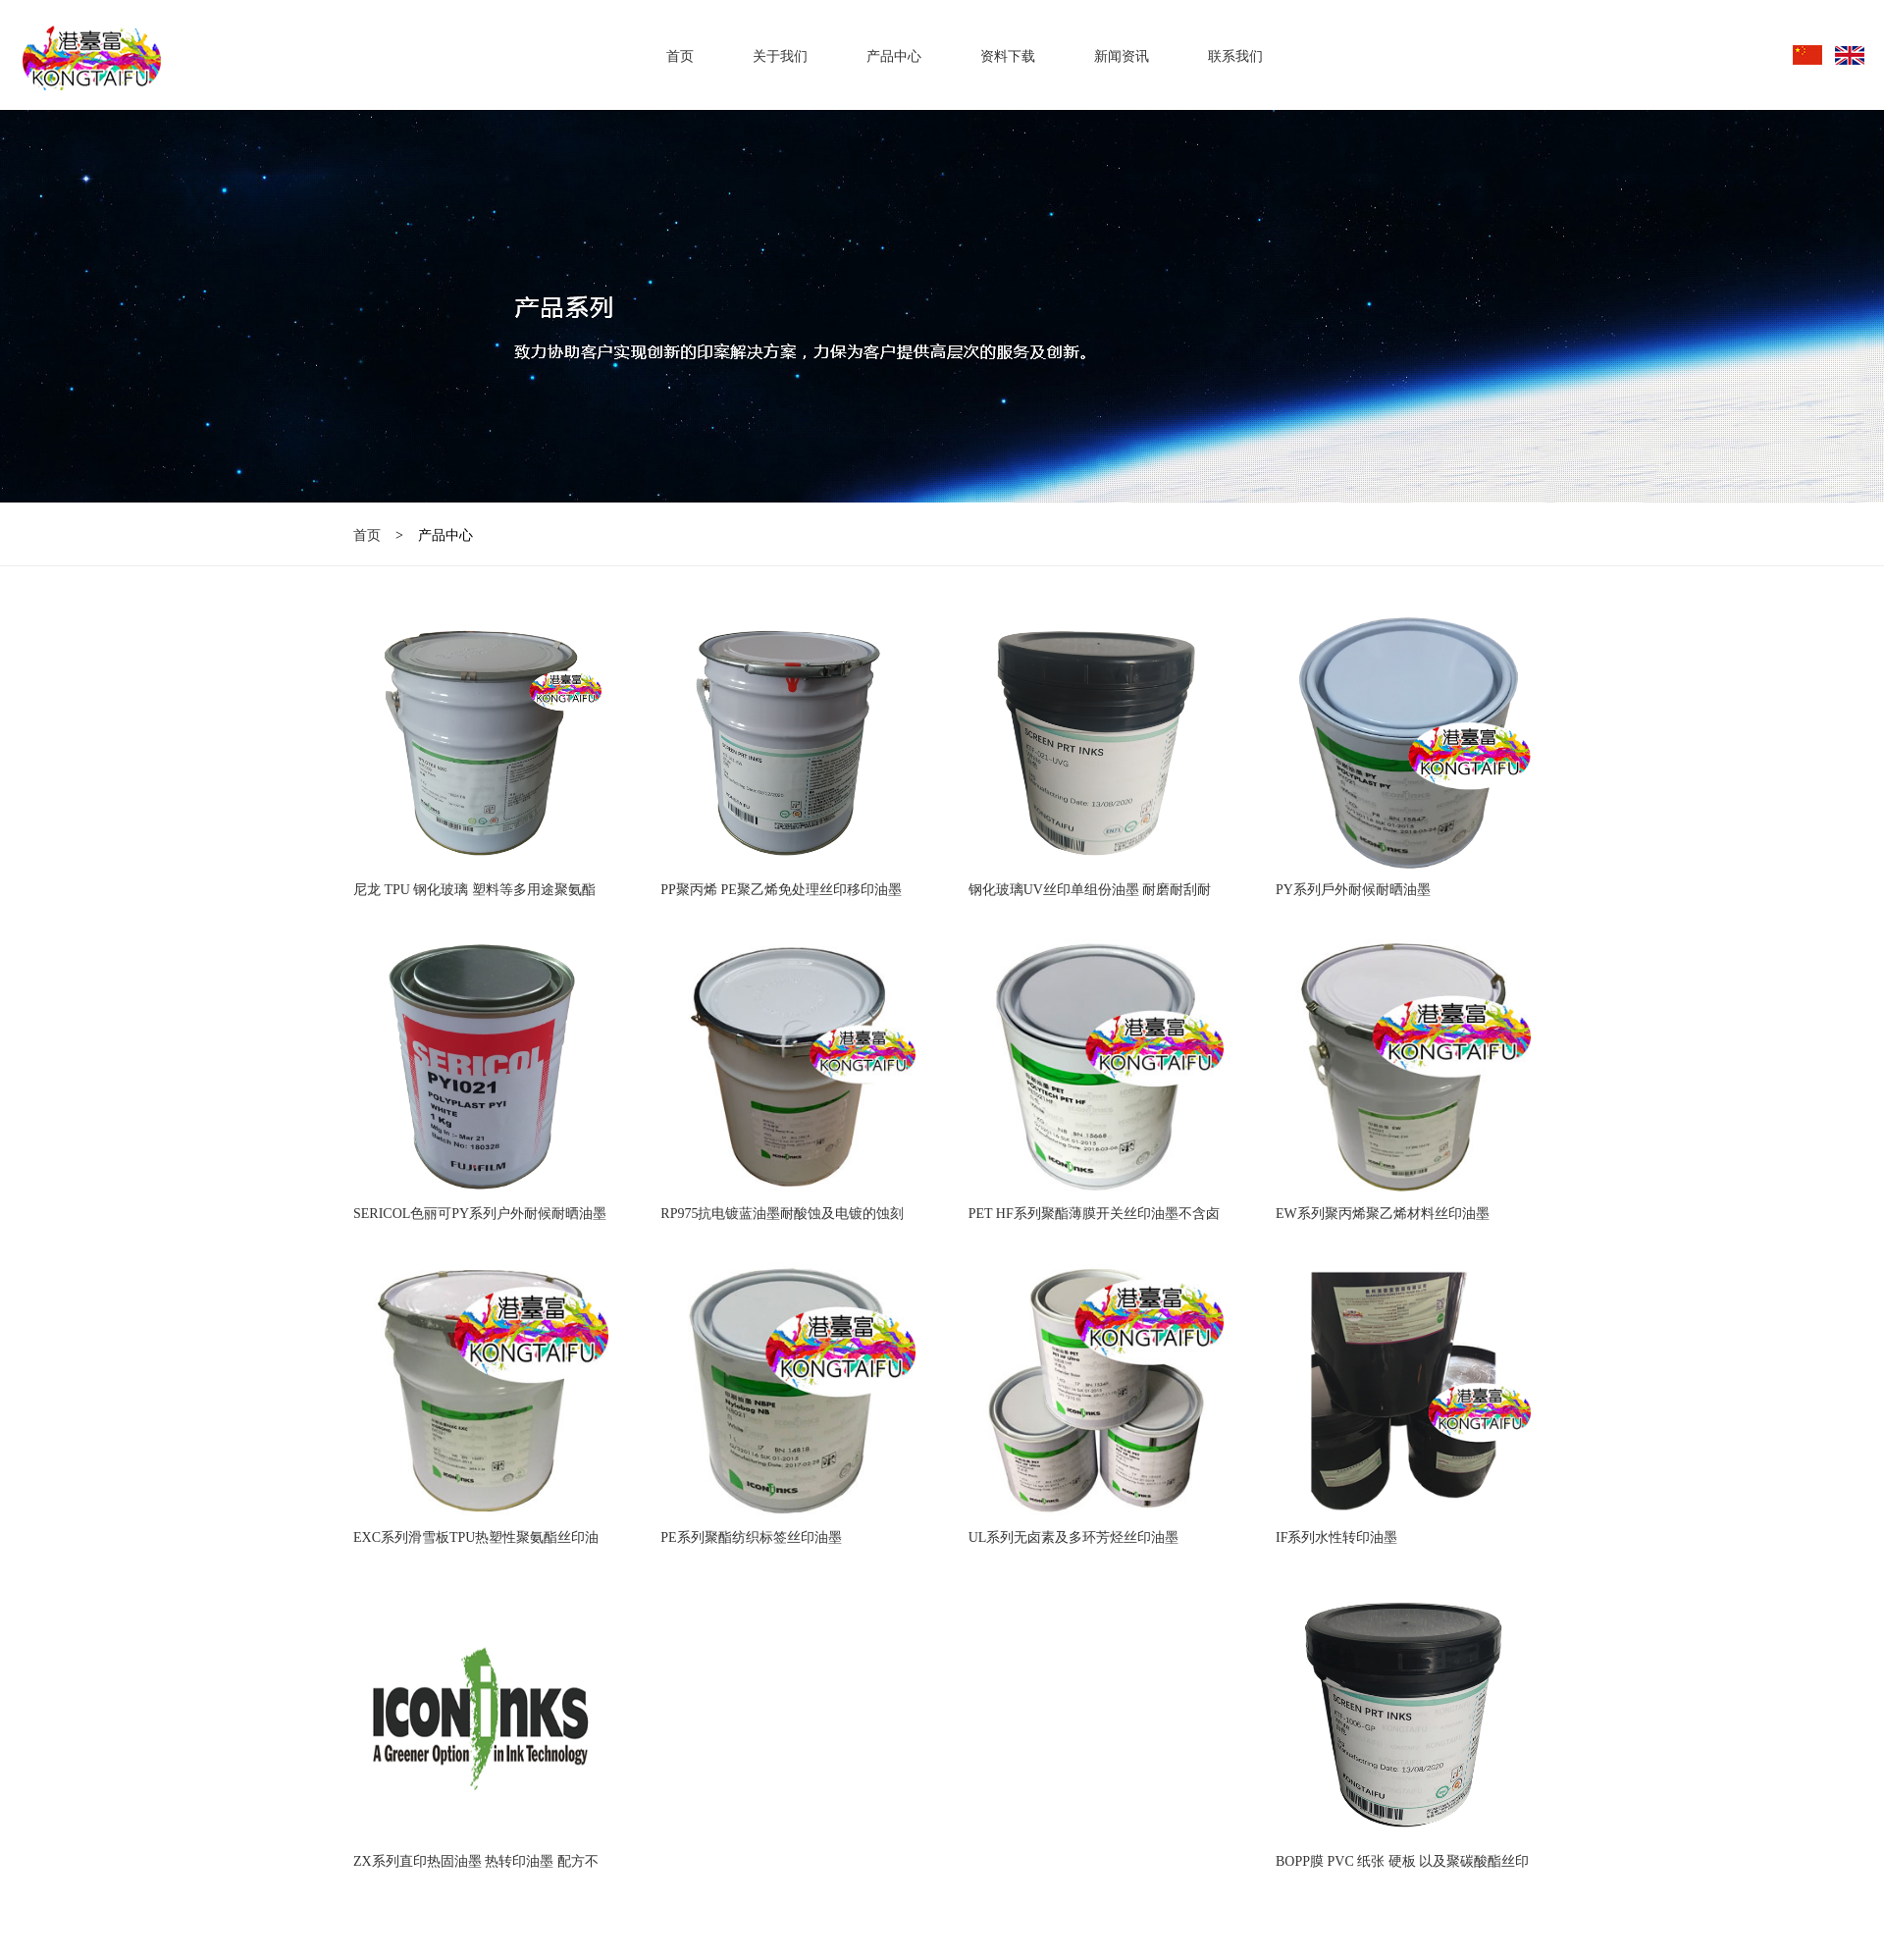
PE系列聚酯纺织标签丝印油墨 (750, 1537)
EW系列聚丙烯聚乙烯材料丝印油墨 (1383, 1213)
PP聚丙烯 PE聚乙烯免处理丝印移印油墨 (780, 889)
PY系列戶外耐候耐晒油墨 (1353, 889)
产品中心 (893, 56)
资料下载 (1007, 56)
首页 (680, 56)
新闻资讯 (1121, 56)
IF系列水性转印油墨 (1336, 1537)
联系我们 (1235, 56)
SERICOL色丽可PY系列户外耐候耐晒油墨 (479, 1213)
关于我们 (780, 56)
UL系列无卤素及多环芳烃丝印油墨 (1073, 1537)
